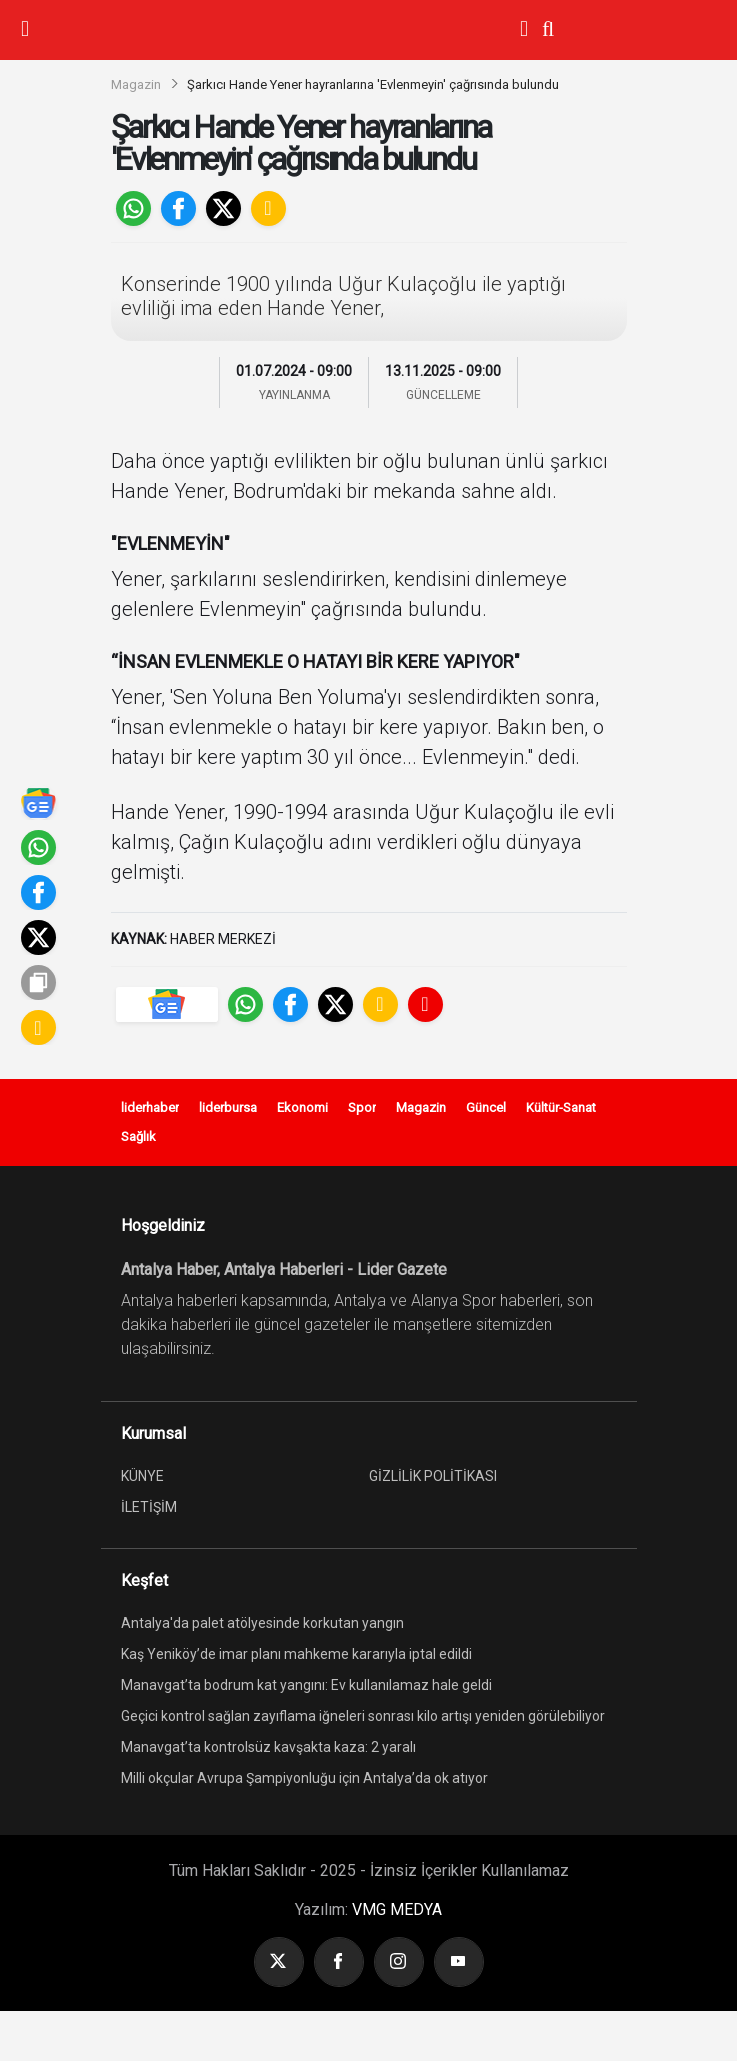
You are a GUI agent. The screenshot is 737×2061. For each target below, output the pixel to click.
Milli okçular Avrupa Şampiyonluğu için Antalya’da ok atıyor (304, 1778)
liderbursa (228, 1107)
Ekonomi (302, 1107)
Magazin (136, 84)
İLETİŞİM (149, 1507)
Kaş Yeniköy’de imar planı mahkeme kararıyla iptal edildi (296, 1654)
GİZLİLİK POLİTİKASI (433, 1476)
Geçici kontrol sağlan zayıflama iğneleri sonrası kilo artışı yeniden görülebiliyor (363, 1716)
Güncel (486, 1107)
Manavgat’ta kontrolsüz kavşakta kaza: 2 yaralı (268, 1747)
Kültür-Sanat (561, 1107)
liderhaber (150, 1107)
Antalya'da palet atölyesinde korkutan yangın (262, 1623)
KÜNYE (142, 1476)
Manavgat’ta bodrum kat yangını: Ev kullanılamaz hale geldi (306, 1685)
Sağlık (138, 1136)
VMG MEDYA (397, 1909)
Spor (362, 1107)
